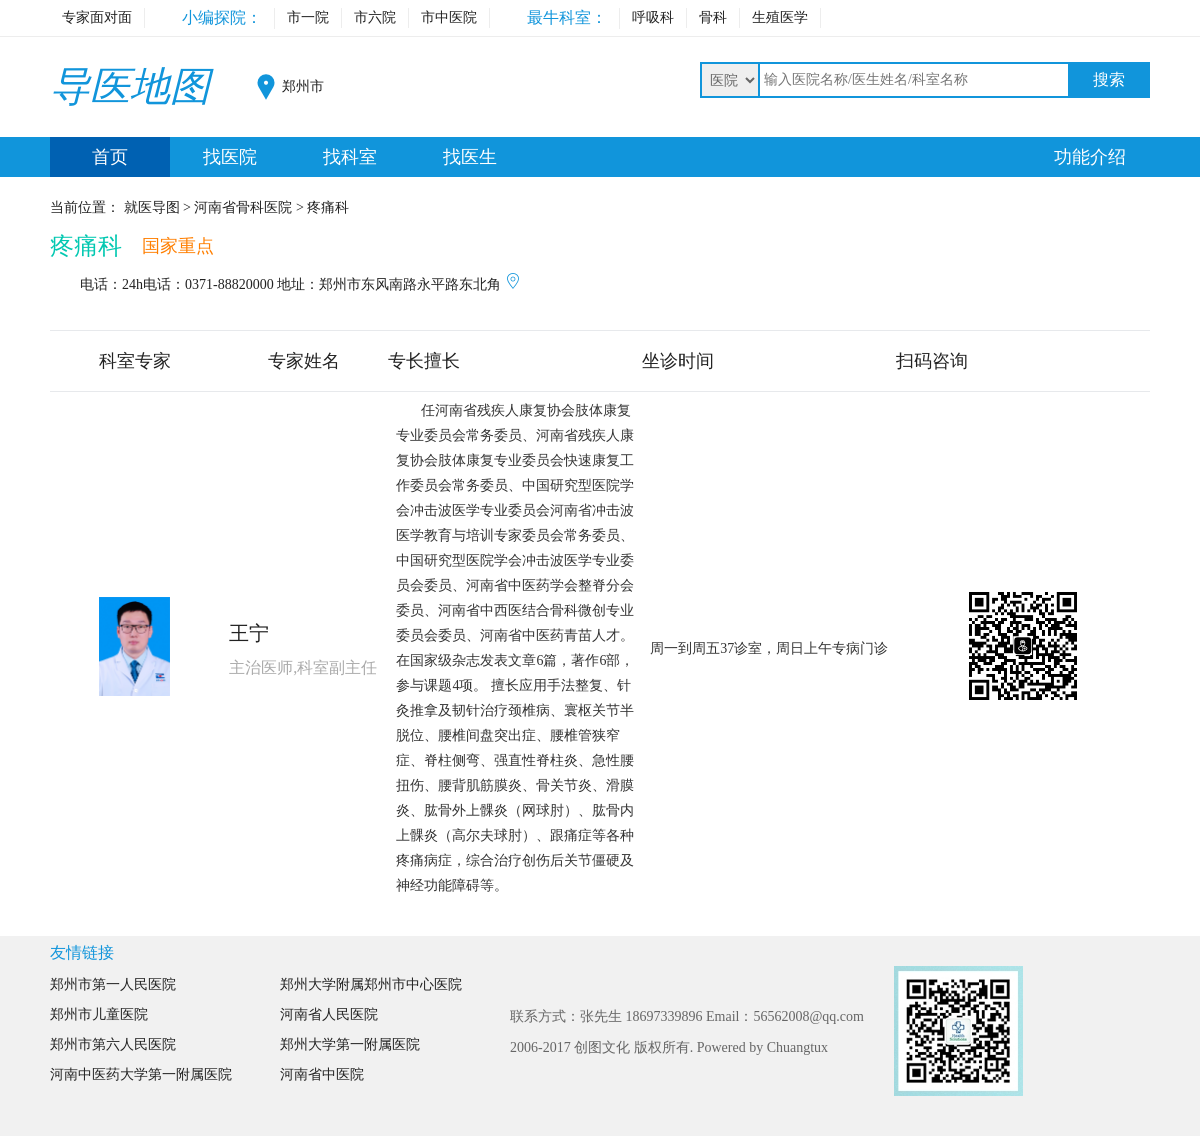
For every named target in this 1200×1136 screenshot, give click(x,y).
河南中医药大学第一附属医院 (141, 1074)
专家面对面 (97, 17)
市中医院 (449, 17)
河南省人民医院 (329, 1014)
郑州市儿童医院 (99, 1014)
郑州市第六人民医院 (113, 1044)
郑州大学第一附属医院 (350, 1044)
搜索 (1109, 79)
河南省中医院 (322, 1074)
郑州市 (303, 86)
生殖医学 (780, 17)
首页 (110, 157)
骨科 (713, 17)
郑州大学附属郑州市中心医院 (371, 984)
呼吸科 (653, 17)
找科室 (350, 157)
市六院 (375, 17)
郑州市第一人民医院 (113, 984)
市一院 (308, 17)
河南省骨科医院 (243, 207)
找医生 (470, 157)
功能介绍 (1090, 157)
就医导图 (152, 207)
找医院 (230, 157)
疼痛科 (86, 246)
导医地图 (130, 86)
